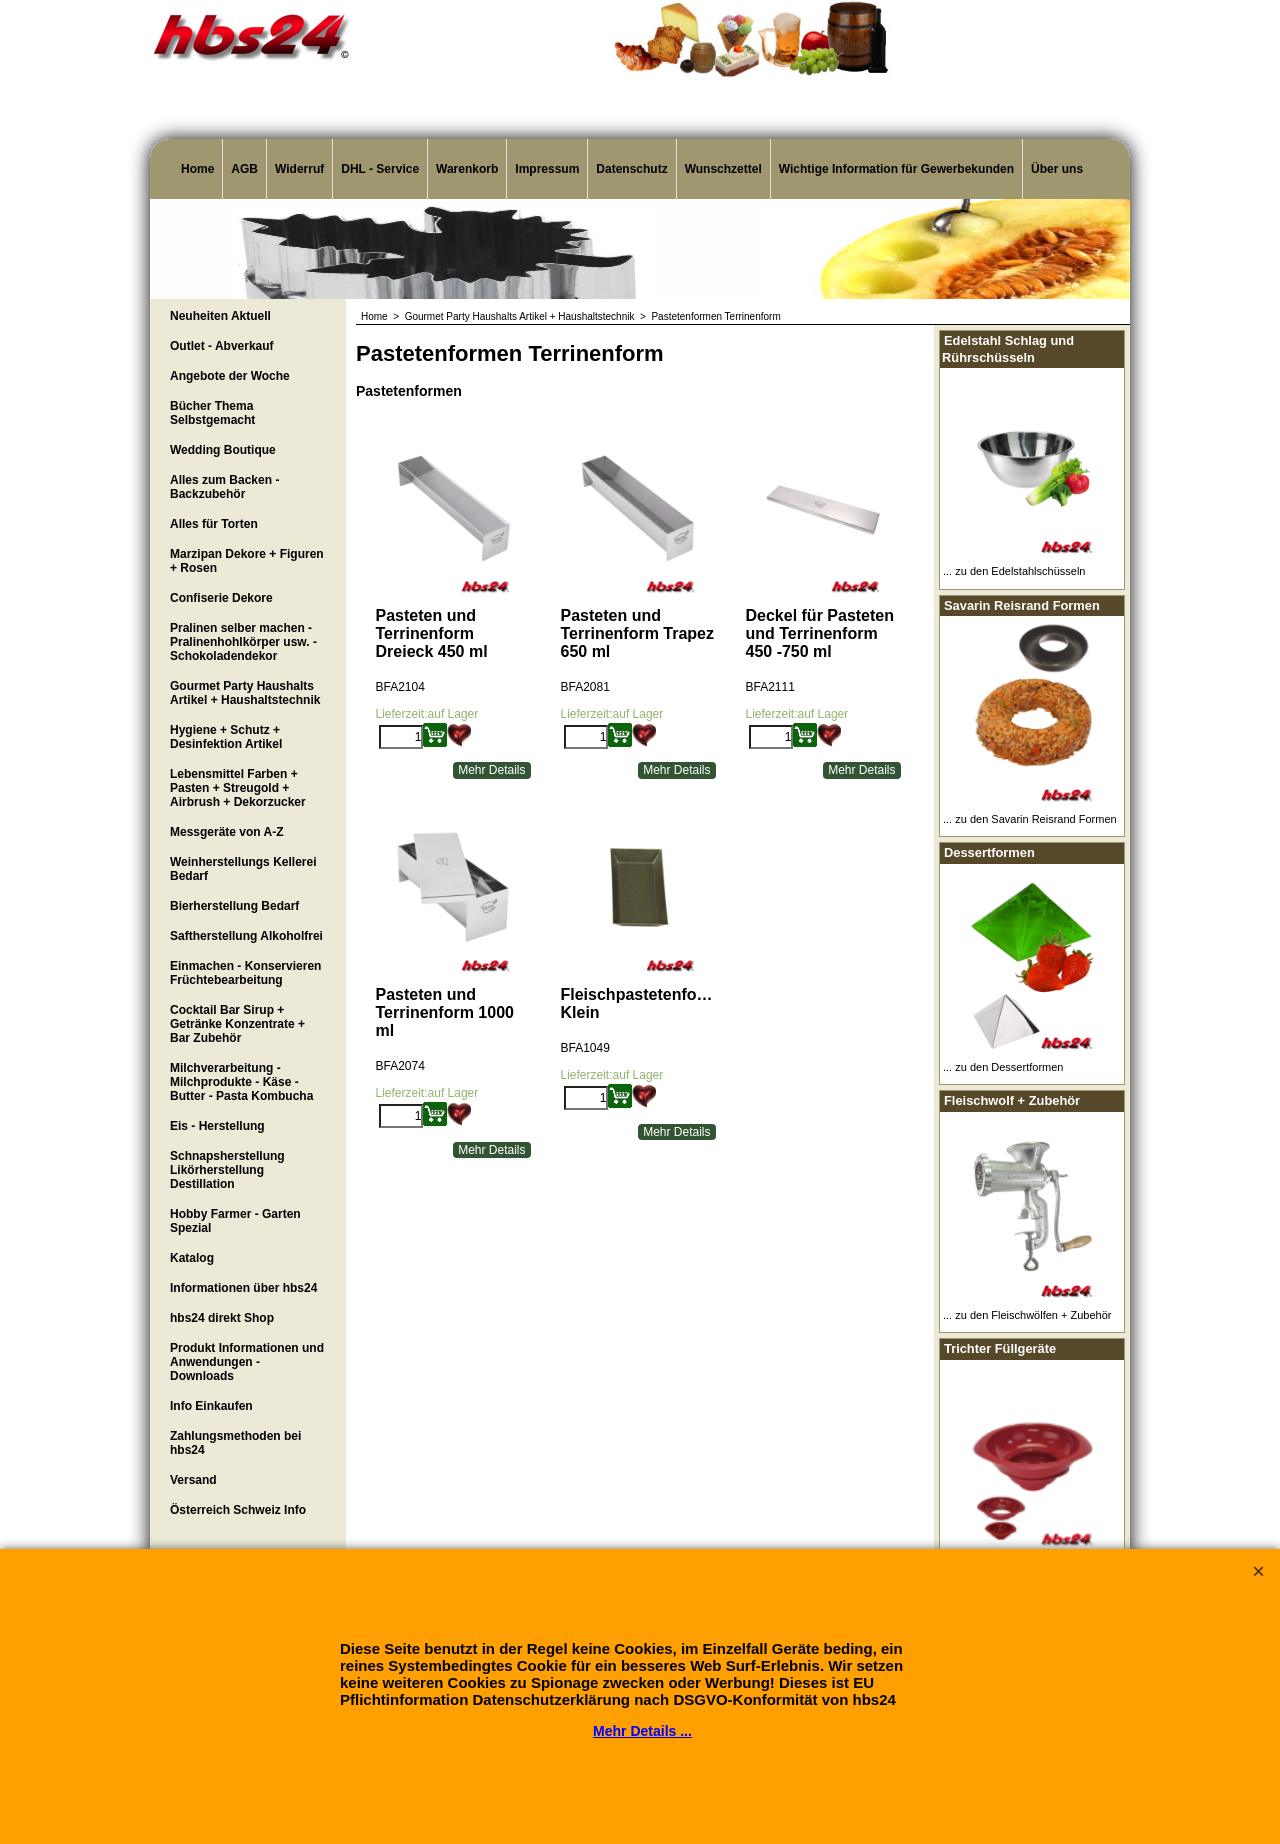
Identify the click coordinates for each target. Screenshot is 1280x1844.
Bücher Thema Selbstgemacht (212, 413)
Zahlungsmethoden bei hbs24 (235, 1443)
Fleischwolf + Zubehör (1012, 1100)
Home (197, 169)
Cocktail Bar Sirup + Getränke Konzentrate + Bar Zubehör (237, 1024)
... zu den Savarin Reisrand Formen (1030, 819)
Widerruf (299, 169)
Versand (193, 1480)
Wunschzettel (723, 169)
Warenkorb (467, 169)
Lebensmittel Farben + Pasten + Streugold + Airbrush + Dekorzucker (238, 788)
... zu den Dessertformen (1003, 1067)
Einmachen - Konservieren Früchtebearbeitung (245, 973)
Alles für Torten (214, 524)
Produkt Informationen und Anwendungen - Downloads (247, 1362)
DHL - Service (380, 169)
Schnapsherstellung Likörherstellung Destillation (227, 1170)
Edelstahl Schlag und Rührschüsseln (1008, 349)
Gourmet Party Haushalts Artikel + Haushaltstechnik (245, 693)
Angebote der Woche (230, 376)
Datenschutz (631, 169)
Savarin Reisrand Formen (1022, 605)
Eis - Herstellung (217, 1126)
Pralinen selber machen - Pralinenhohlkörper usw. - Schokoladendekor (243, 642)
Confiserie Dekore (221, 598)
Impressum (547, 169)
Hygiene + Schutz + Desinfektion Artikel (226, 737)
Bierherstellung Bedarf (234, 906)
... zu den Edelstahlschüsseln (1014, 571)
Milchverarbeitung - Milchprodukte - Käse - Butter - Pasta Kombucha (241, 1082)
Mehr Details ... (642, 1731)
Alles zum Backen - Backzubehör (224, 487)
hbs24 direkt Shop (222, 1318)
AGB (244, 169)
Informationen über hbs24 (243, 1288)
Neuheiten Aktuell (220, 316)
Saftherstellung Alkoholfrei (246, 936)
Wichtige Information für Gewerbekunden (896, 169)
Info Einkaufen (211, 1406)
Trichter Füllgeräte (1000, 1348)
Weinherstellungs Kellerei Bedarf (243, 869)
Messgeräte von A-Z (227, 832)
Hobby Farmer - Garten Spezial (235, 1221)
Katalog (192, 1258)
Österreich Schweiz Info (238, 1510)
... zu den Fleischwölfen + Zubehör (1027, 1315)
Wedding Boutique (223, 450)
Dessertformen (989, 852)
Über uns (1057, 169)
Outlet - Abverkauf (222, 346)
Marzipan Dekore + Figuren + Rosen (247, 561)
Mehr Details (491, 770)
